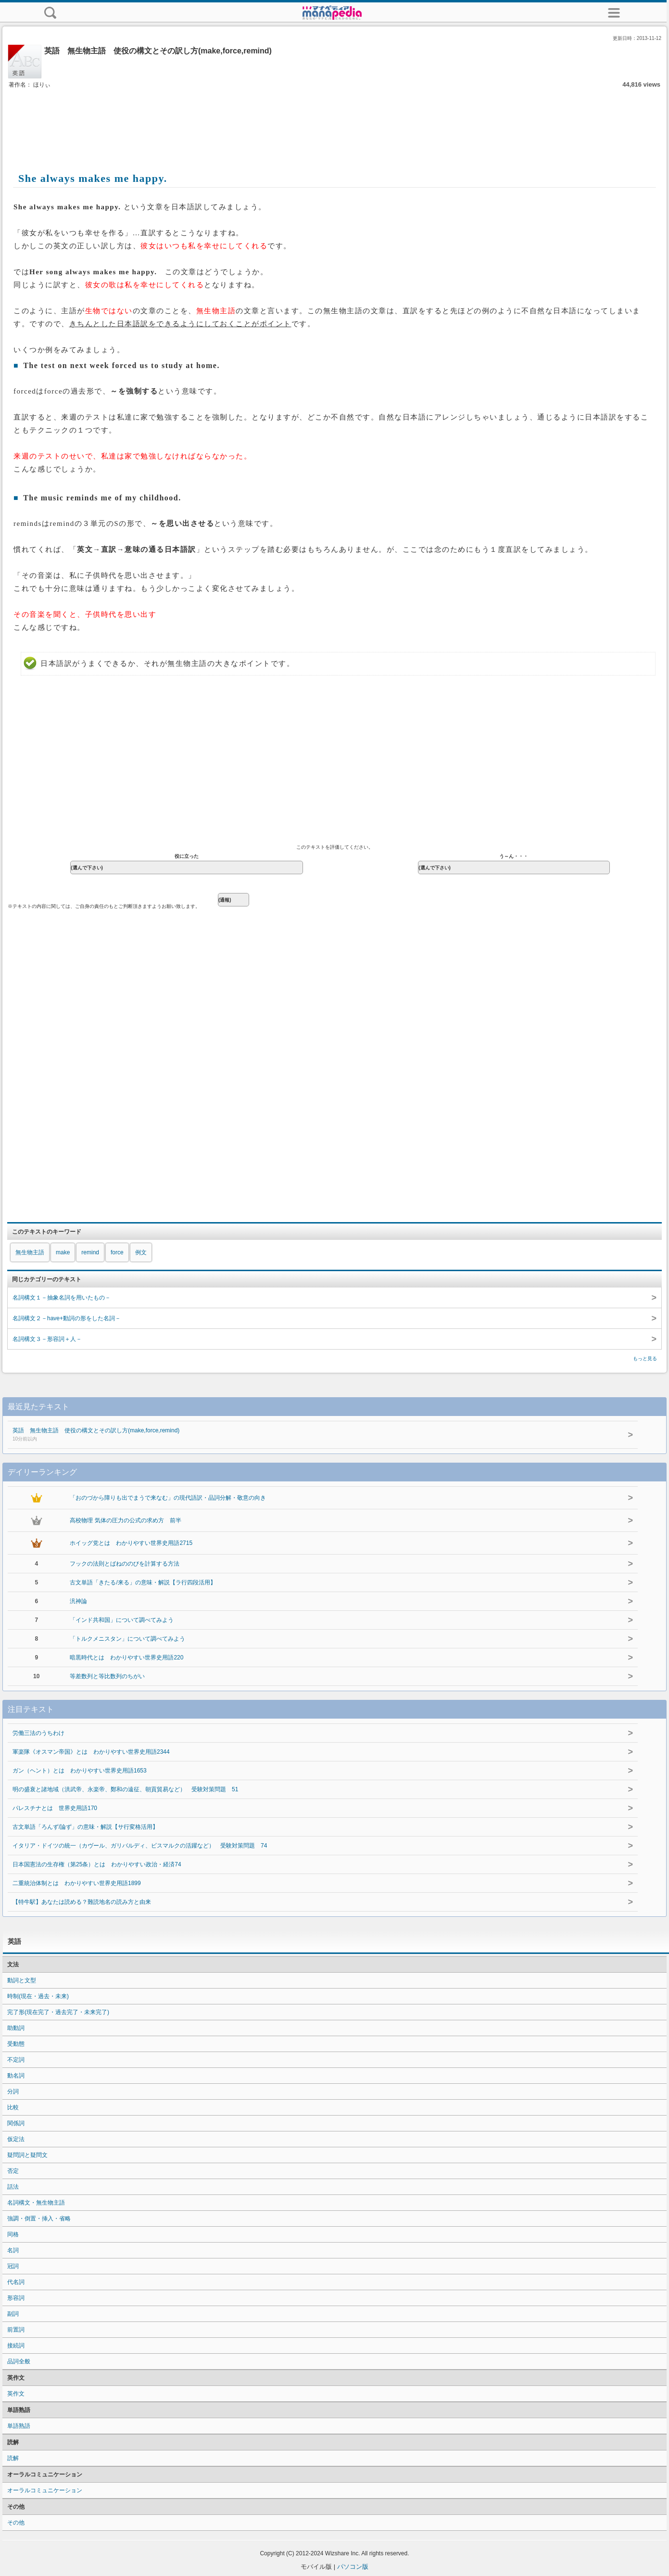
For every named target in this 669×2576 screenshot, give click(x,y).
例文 (141, 1252)
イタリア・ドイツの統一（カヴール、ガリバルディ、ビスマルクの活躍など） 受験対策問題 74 (140, 1845)
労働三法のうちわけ (38, 1733)
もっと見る (645, 1358)
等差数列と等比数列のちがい (107, 1676)
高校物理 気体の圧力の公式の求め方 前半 (125, 1520)
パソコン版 (352, 2566)
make (63, 1252)
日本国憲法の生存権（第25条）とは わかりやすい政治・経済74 (97, 1864)
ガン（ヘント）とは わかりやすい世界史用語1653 (80, 1770)
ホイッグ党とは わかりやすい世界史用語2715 (131, 1543)
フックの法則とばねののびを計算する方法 (124, 1563)
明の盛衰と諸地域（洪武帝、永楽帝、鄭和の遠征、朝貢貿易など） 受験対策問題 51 (125, 1789)
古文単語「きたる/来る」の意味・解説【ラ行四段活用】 (142, 1582)
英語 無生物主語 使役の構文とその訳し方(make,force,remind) (299, 1435)
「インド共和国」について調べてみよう (122, 1620)
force (117, 1252)
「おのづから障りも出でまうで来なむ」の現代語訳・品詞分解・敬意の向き (168, 1497)
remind (90, 1252)
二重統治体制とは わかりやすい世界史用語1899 (77, 1883)
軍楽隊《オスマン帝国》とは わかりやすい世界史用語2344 (91, 1751)
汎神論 (78, 1601)
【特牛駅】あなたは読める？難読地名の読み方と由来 (82, 1902)
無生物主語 (29, 1252)
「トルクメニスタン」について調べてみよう (127, 1638)
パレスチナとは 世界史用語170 (55, 1808)
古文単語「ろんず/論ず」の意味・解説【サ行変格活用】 (85, 1827)
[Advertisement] (335, 119)
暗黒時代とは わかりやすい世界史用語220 (126, 1657)
